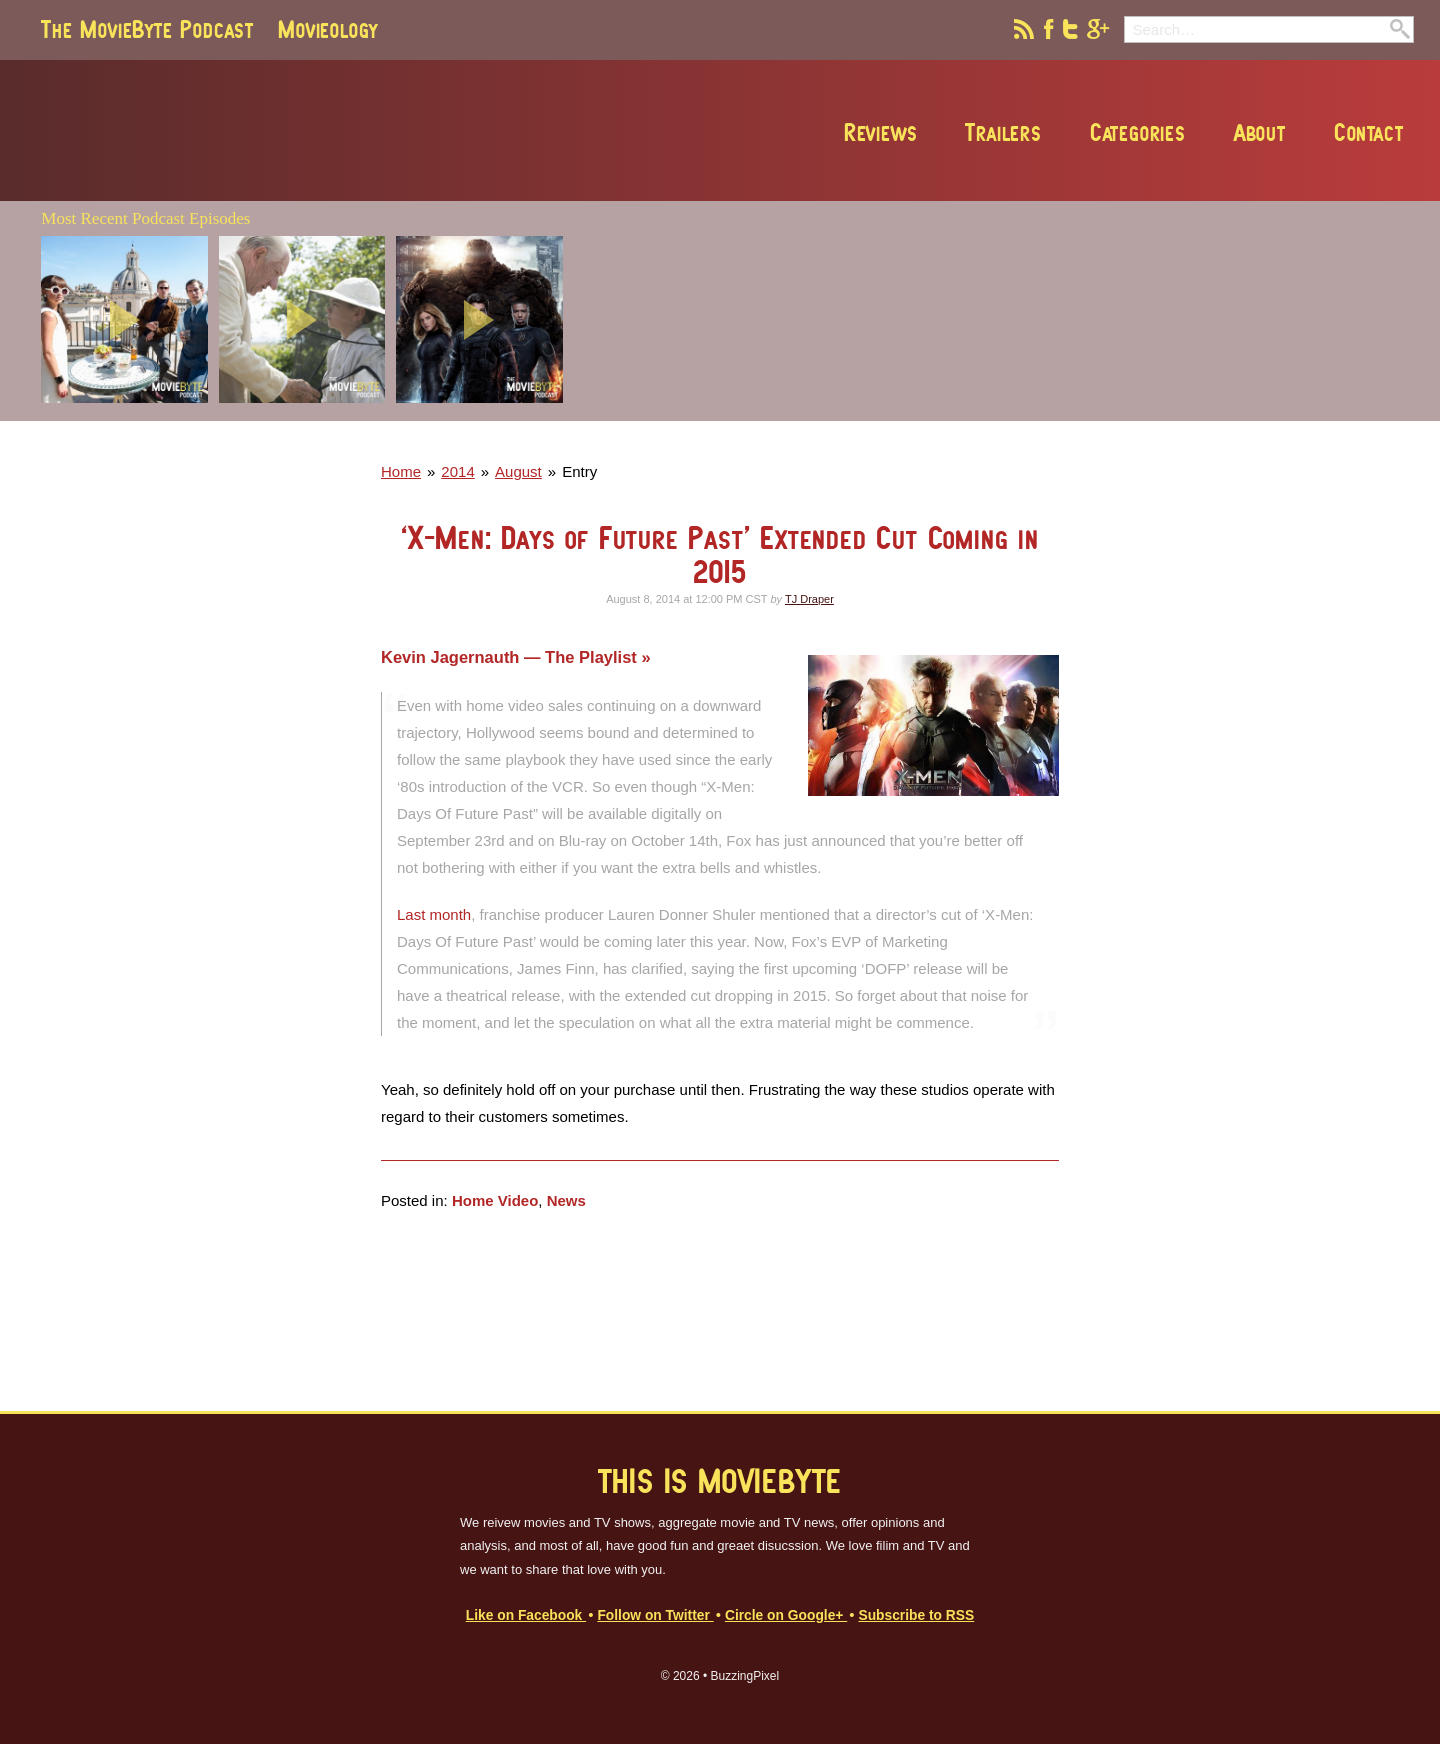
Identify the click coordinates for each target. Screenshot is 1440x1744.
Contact (1369, 132)
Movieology (328, 29)
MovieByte (268, 131)
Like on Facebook (526, 1615)
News (566, 1200)
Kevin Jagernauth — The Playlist (511, 657)
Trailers (1003, 132)
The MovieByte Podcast (147, 29)
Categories (1138, 132)
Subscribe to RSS (916, 1615)
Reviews (881, 132)
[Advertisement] (1124, 415)
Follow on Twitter (655, 1615)
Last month (434, 914)
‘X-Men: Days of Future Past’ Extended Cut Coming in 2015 (720, 554)
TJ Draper (809, 599)
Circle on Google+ (786, 1615)
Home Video (495, 1200)
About (1260, 132)
